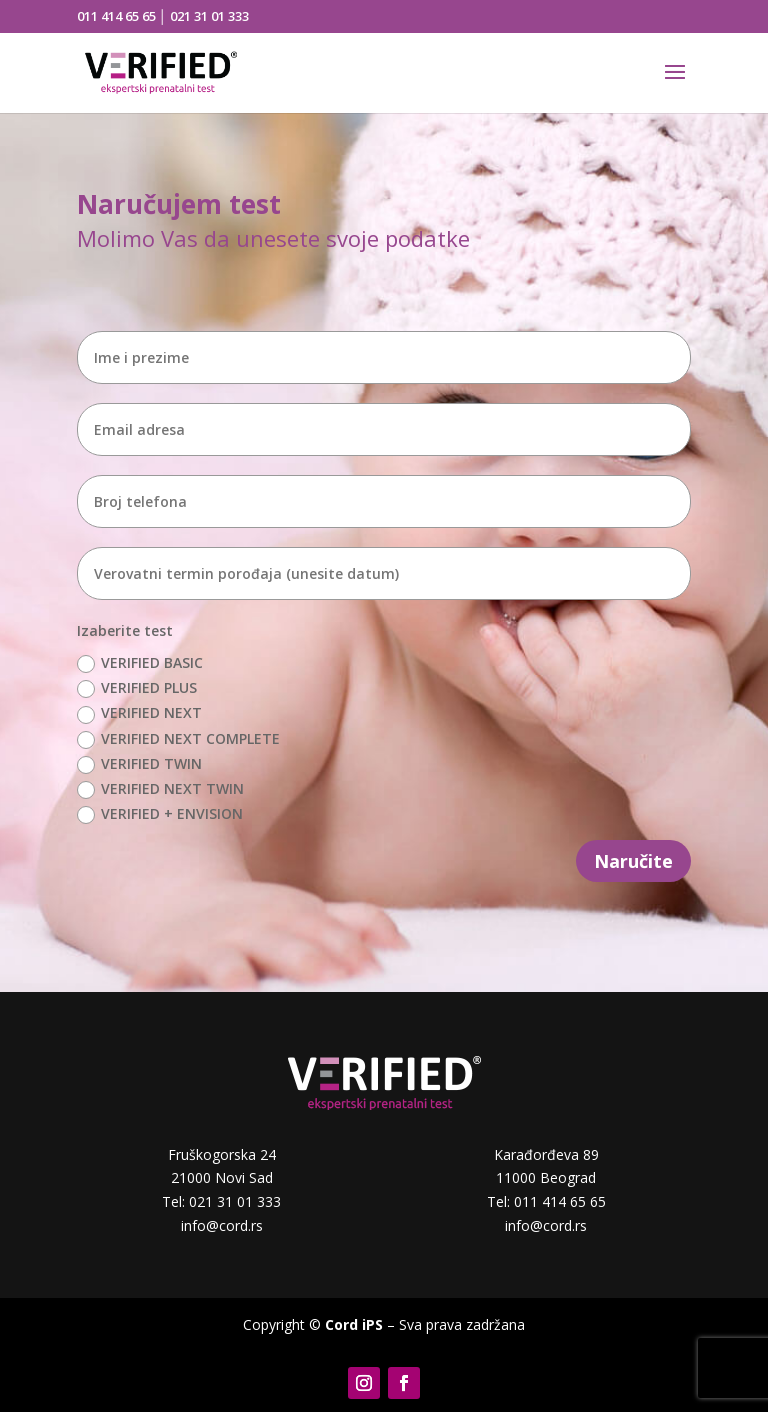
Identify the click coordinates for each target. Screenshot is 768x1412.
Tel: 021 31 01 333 (221, 1201)
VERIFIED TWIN (139, 764)
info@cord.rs (222, 1225)
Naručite (633, 861)
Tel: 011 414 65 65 (546, 1201)
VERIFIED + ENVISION (160, 814)
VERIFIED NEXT (139, 713)
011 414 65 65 (116, 16)
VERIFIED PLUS (137, 688)
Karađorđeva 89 (546, 1154)
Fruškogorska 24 (222, 1154)
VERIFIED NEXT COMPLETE (178, 739)
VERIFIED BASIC (140, 663)
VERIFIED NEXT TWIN (160, 789)
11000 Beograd (546, 1177)
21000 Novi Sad (222, 1177)
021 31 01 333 (209, 16)
